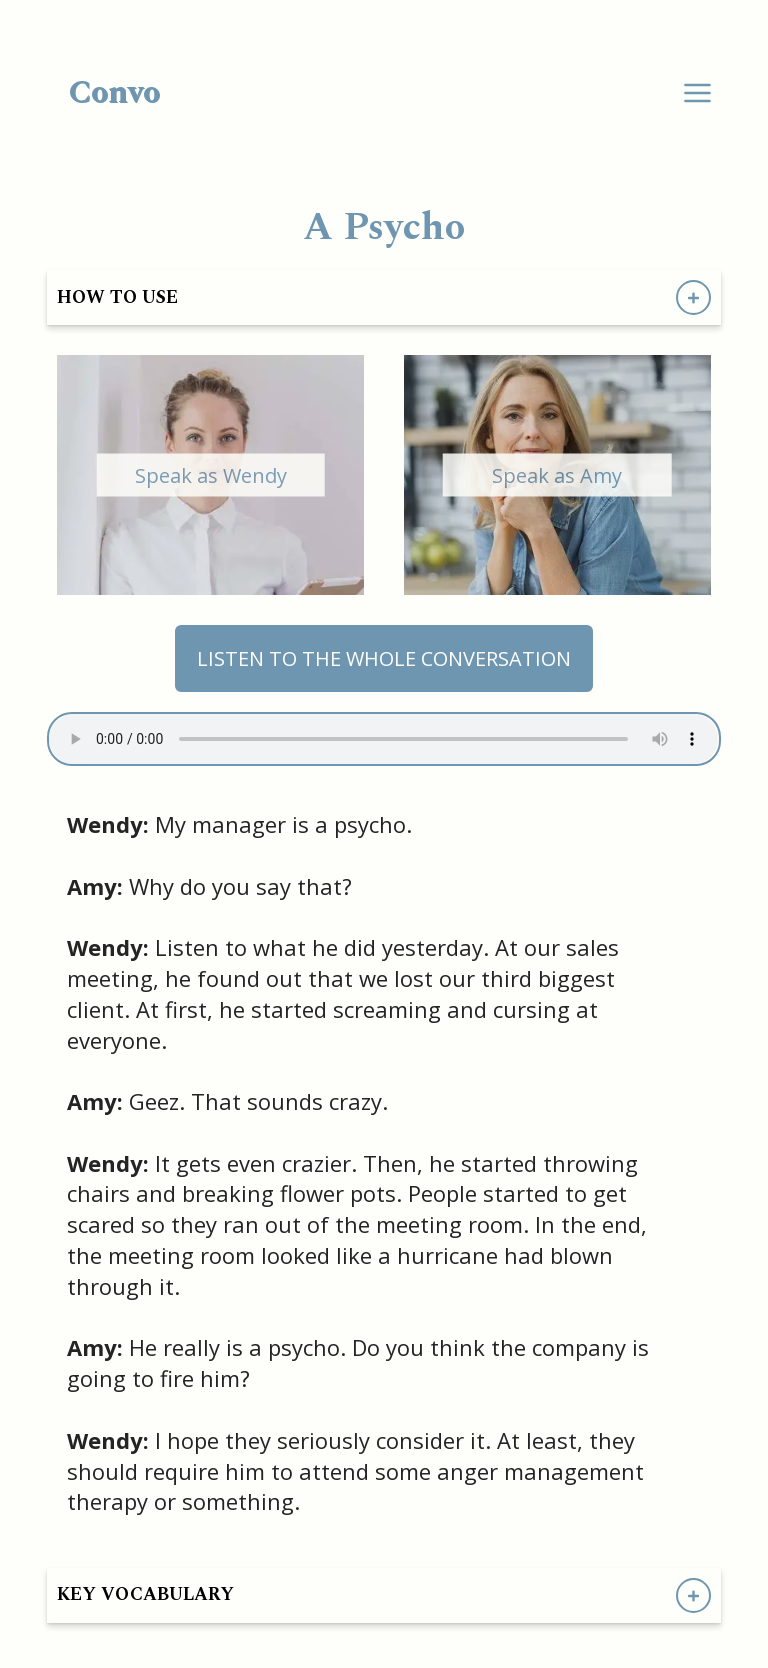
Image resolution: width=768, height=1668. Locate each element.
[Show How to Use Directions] (693, 297)
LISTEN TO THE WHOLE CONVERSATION (384, 658)
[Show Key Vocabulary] (693, 1595)
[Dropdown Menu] (697, 93)
